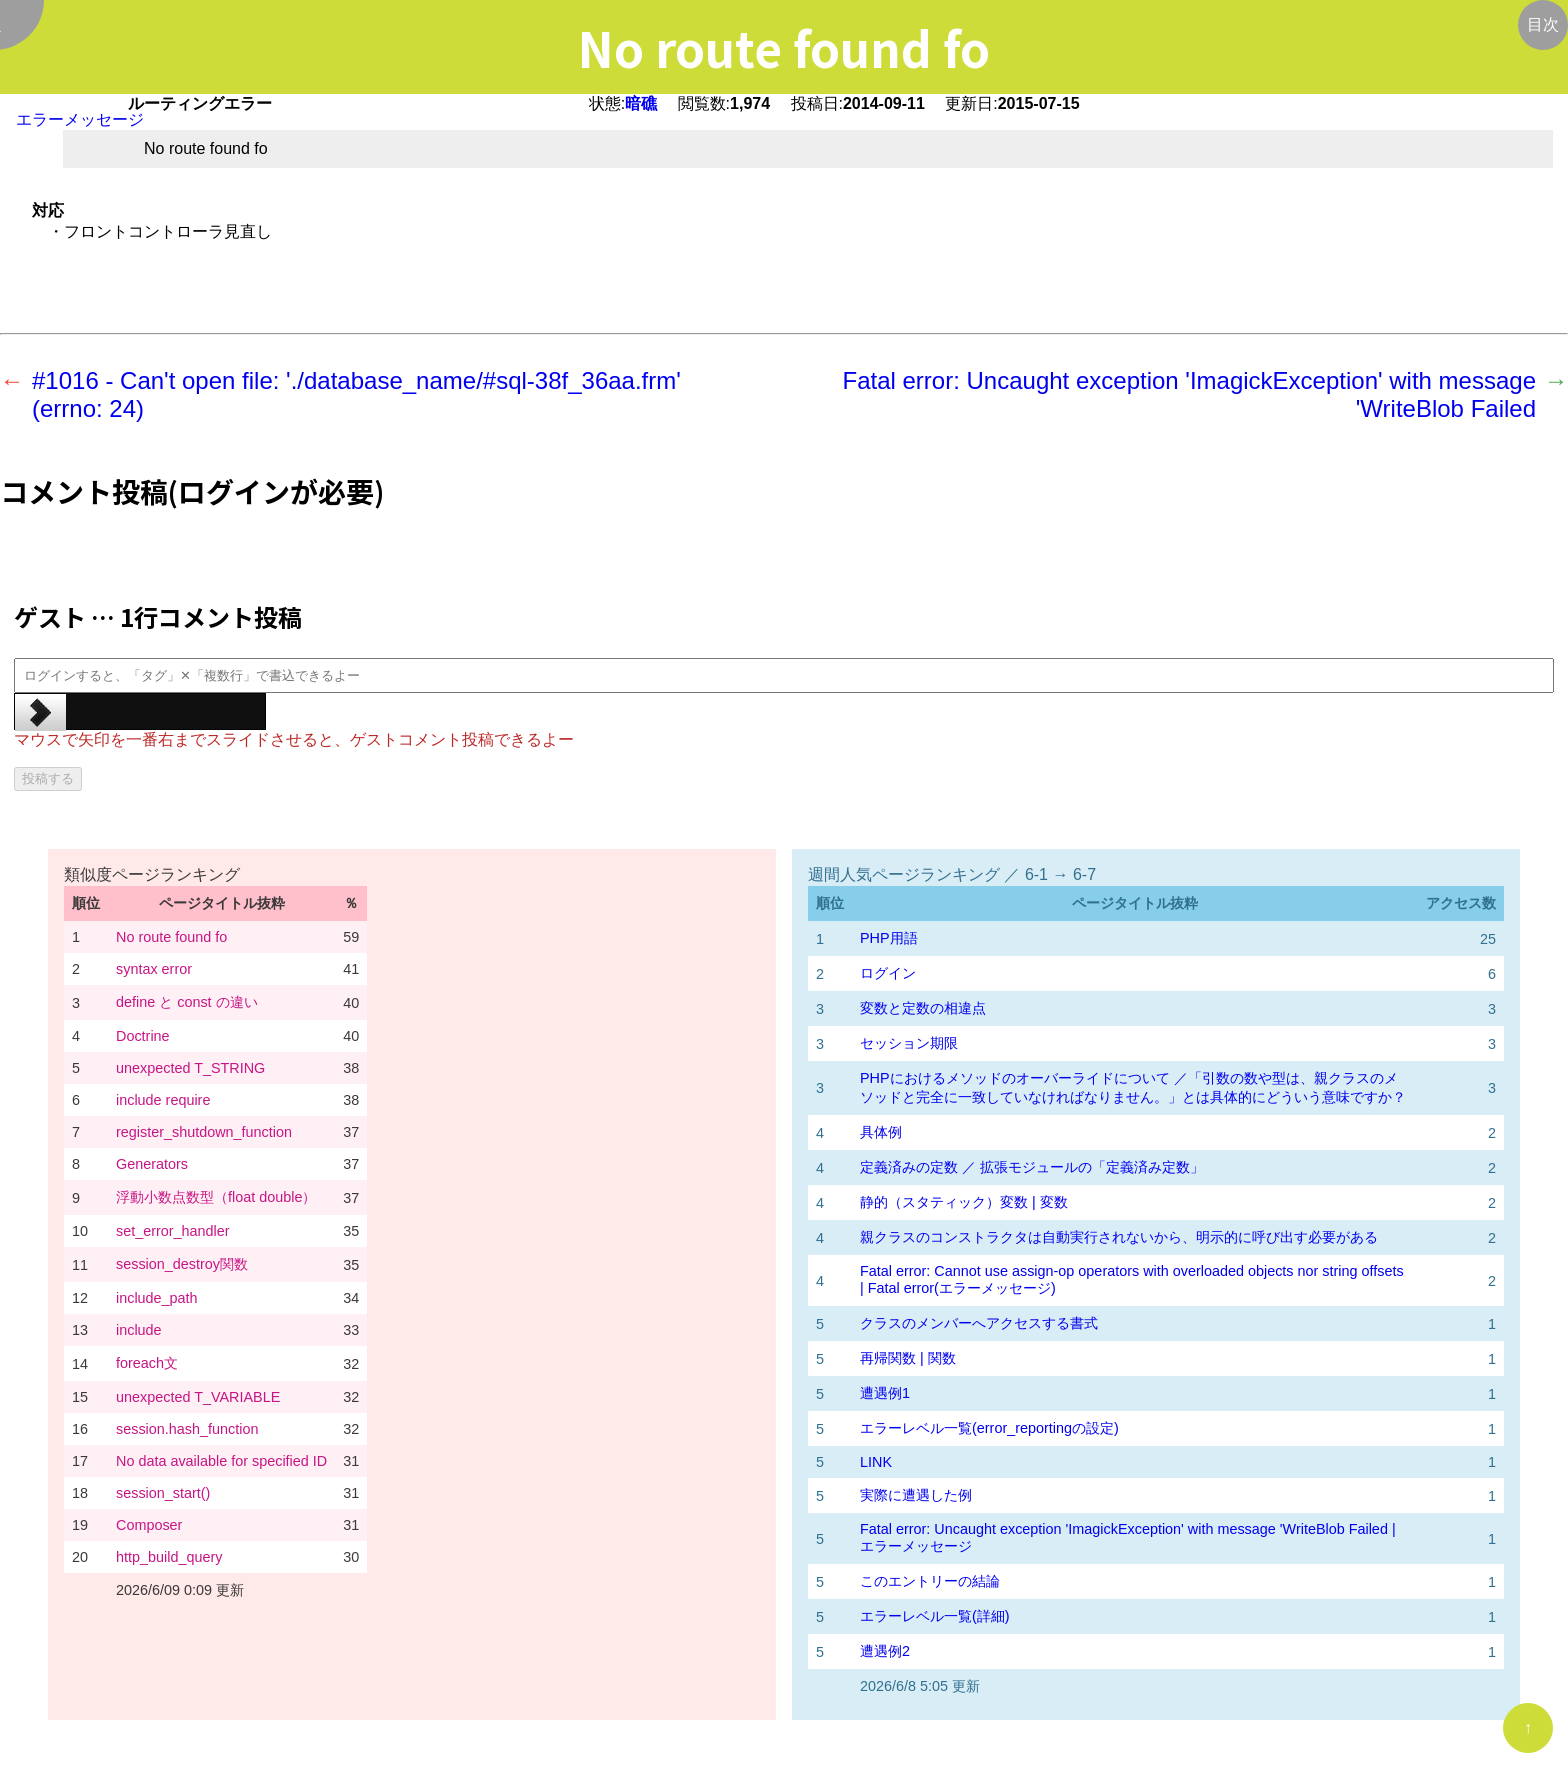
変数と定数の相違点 (923, 1008)
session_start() (163, 1493)
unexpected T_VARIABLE (198, 1397)
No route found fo (171, 937)
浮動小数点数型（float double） (216, 1197)
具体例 (881, 1132)
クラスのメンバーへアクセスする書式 (979, 1323)
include (139, 1330)
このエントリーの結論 (930, 1581)
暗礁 (641, 103)
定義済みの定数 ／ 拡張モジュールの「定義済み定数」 (1032, 1167)
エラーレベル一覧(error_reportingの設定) (989, 1428)
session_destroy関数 (182, 1264)
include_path (157, 1298)
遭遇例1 (885, 1393)
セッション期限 (909, 1043)
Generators (152, 1164)
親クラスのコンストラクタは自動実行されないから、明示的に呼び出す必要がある (1119, 1237)
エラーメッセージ (80, 119)
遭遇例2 (885, 1651)
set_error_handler (173, 1231)
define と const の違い (187, 1002)
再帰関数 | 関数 (908, 1358)
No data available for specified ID (221, 1461)
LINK (876, 1462)
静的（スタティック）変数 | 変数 (964, 1202)
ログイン (888, 973)
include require (163, 1100)
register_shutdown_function (204, 1132)
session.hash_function (187, 1429)
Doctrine (143, 1036)
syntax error (154, 969)
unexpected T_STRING (190, 1068)
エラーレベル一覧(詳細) (935, 1616)
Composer (149, 1525)
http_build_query (169, 1557)
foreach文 (147, 1363)
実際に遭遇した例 (916, 1495)
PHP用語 (889, 938)
